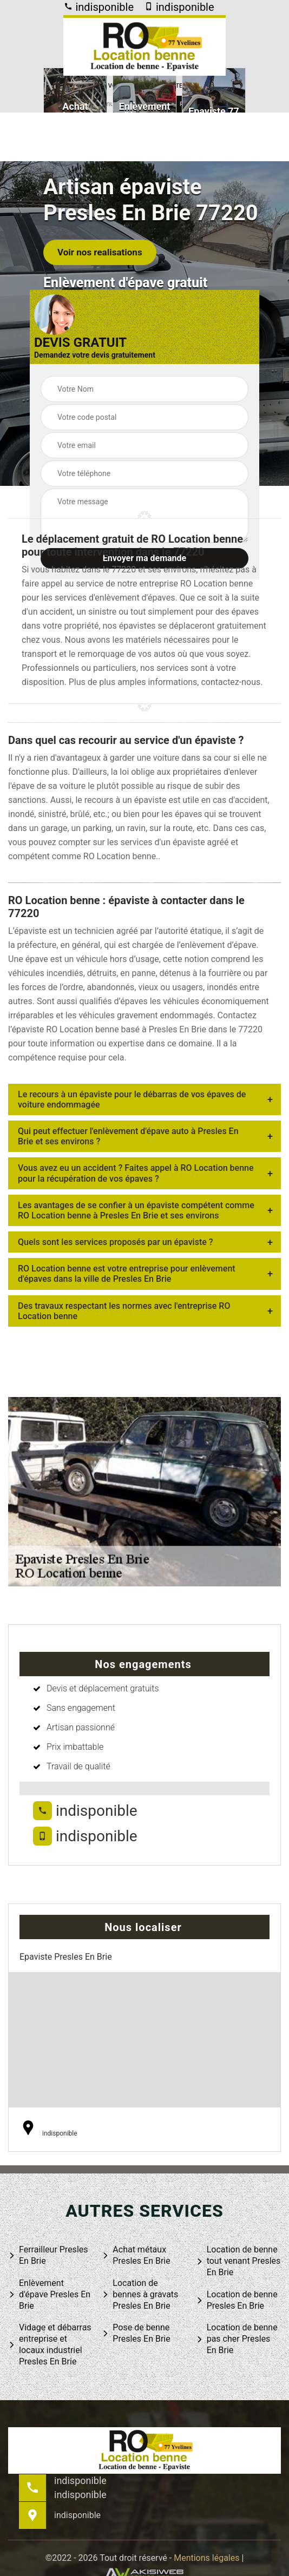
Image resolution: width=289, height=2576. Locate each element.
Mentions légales (206, 2558)
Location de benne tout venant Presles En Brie (238, 2260)
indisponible (99, 7)
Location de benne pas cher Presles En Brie (237, 2338)
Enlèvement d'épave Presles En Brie (49, 2294)
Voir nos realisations (99, 252)
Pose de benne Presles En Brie (136, 2333)
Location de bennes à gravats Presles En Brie (140, 2294)
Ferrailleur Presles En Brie (48, 2255)
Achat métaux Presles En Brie (136, 2255)
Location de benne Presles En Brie (237, 2300)
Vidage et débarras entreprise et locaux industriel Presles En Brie (49, 2344)
